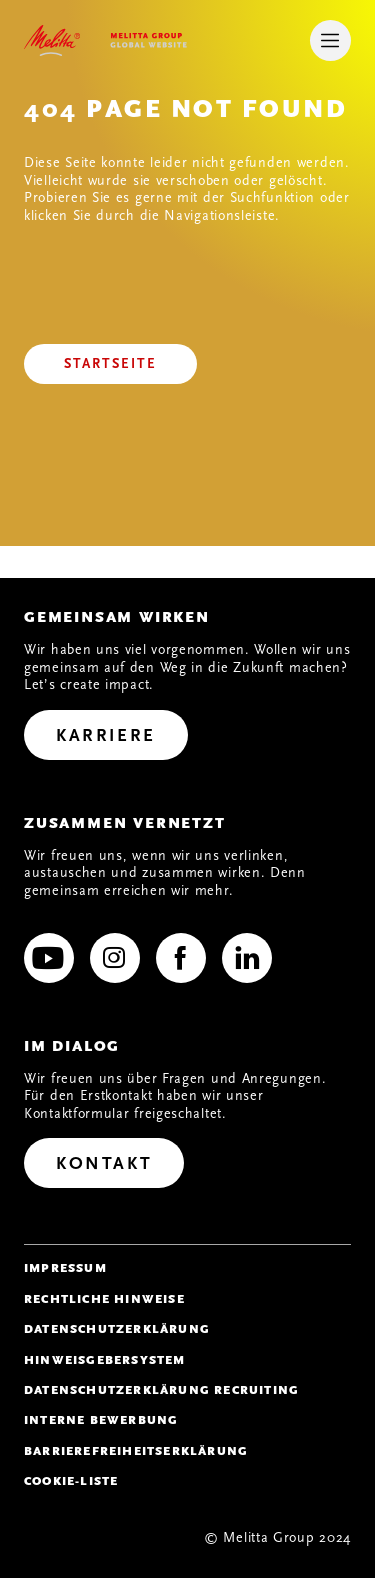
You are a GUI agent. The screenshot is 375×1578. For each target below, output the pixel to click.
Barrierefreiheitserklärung (136, 1451)
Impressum (65, 1268)
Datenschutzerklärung (117, 1329)
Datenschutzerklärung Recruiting (161, 1390)
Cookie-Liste (71, 1481)
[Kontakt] (104, 1163)
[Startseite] (110, 364)
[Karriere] (106, 735)
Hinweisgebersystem (105, 1360)
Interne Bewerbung (101, 1420)
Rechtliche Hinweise (104, 1299)
